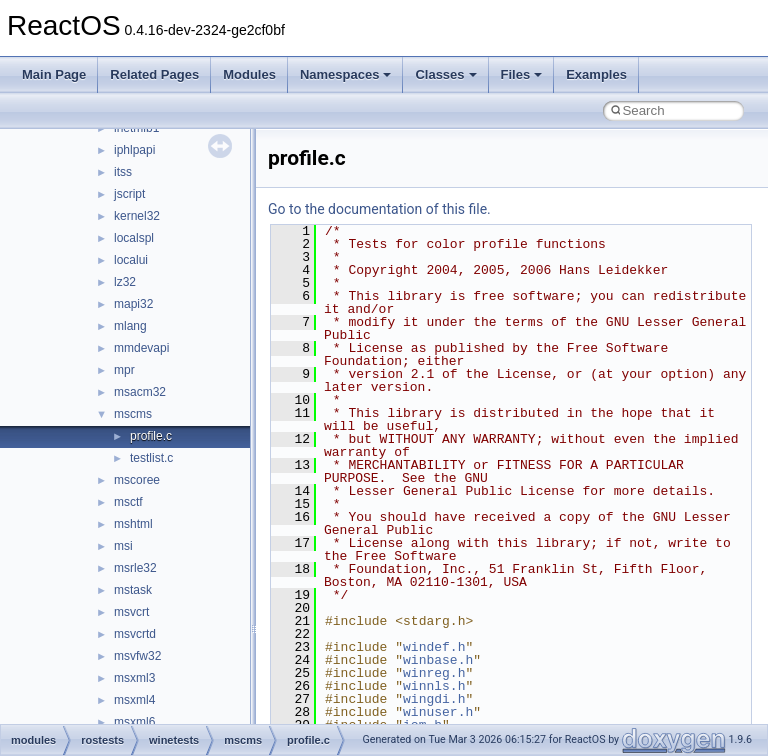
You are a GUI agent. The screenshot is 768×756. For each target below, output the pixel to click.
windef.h (434, 647)
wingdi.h (434, 699)
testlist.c (151, 458)
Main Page (54, 74)
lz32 (125, 282)
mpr (124, 370)
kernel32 (137, 216)
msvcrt (131, 612)
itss (123, 172)
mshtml (133, 524)
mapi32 (133, 304)
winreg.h (434, 673)
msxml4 (134, 700)
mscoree (137, 480)
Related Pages (154, 74)
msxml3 (134, 678)
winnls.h (434, 686)
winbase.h (438, 660)
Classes (445, 74)
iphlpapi (134, 150)
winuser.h (438, 712)
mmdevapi (141, 348)
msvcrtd (135, 634)
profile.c (151, 436)
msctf (128, 502)
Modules (249, 74)
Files (522, 74)
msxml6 (134, 722)
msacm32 (140, 392)
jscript (129, 194)
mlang (130, 326)
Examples (596, 74)
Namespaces (346, 74)
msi (123, 546)
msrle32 (135, 568)
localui (131, 260)
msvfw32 (137, 656)
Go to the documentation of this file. (379, 209)
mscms (133, 414)
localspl (134, 238)
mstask (133, 590)
